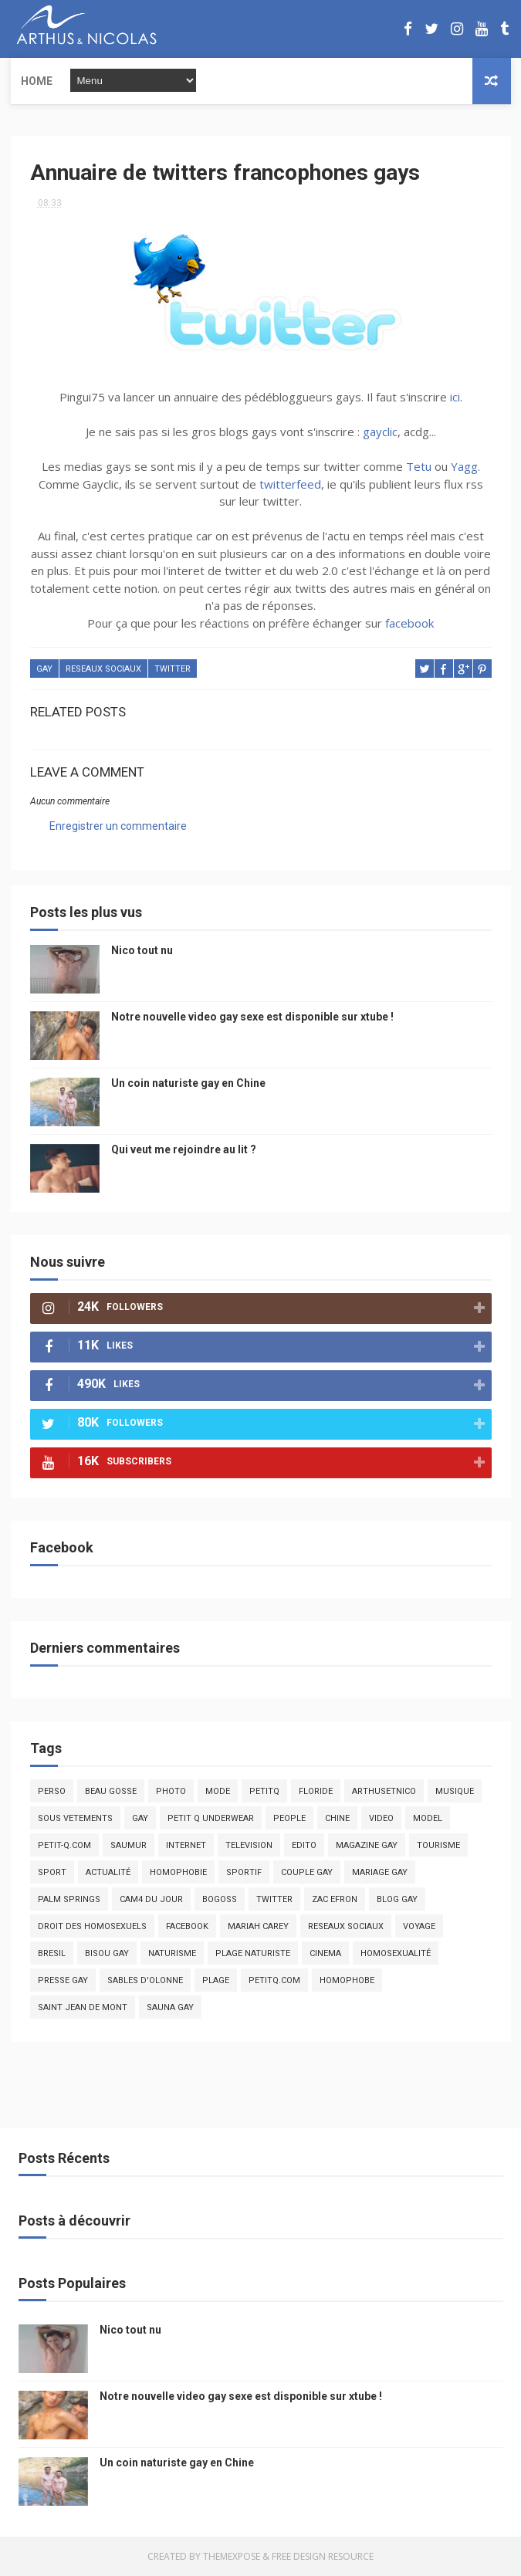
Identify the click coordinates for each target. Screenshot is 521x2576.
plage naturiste (252, 1953)
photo (171, 1791)
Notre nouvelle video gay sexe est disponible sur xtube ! (252, 1016)
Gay (44, 669)
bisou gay (107, 1953)
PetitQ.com (274, 1980)
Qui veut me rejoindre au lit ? (183, 1149)
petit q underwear (210, 1818)
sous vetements (75, 1818)
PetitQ (264, 1791)
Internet (186, 1845)
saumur (128, 1845)
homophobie (178, 1872)
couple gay (307, 1872)
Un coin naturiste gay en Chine (188, 1083)
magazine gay (367, 1845)
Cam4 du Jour (151, 1899)
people (289, 1818)
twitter (172, 669)
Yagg (464, 466)
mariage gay (380, 1872)
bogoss (219, 1899)
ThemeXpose (231, 2556)
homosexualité (395, 1953)
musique (454, 1791)
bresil (52, 1953)
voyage (419, 1926)
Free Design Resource (323, 2556)
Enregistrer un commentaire (118, 826)
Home (36, 81)
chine (337, 1818)
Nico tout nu (142, 950)
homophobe (347, 1980)
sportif (244, 1872)
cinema (325, 1953)
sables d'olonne (145, 1980)
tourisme (438, 1845)
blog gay (397, 1899)
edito (304, 1845)
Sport (52, 1872)
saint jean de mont (82, 2007)
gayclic (380, 431)
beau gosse (111, 1791)
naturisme (172, 1953)
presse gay (63, 1980)
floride (316, 1791)
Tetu (418, 466)
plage (215, 1980)
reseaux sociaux (103, 669)
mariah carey (258, 1926)
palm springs (69, 1899)
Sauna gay (170, 2007)
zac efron (334, 1899)
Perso (52, 1791)
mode (217, 1791)
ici (455, 397)
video (381, 1818)
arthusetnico (384, 1791)
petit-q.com (64, 1845)
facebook (409, 623)
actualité (108, 1872)
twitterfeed (290, 484)
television (248, 1845)
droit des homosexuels (92, 1926)
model (427, 1818)
